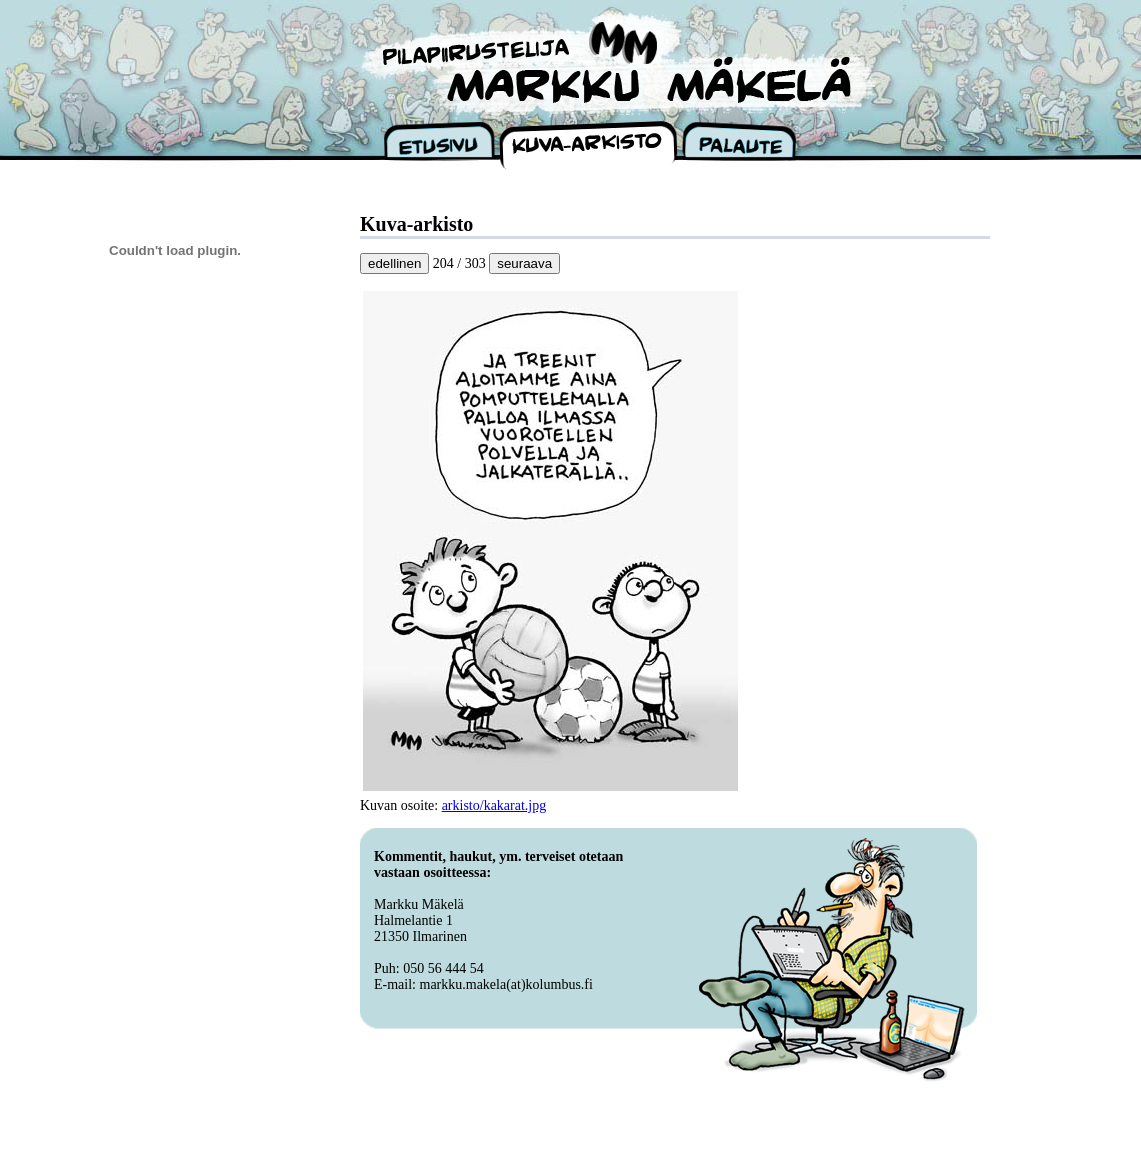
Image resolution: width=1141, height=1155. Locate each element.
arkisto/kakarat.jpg (494, 805)
